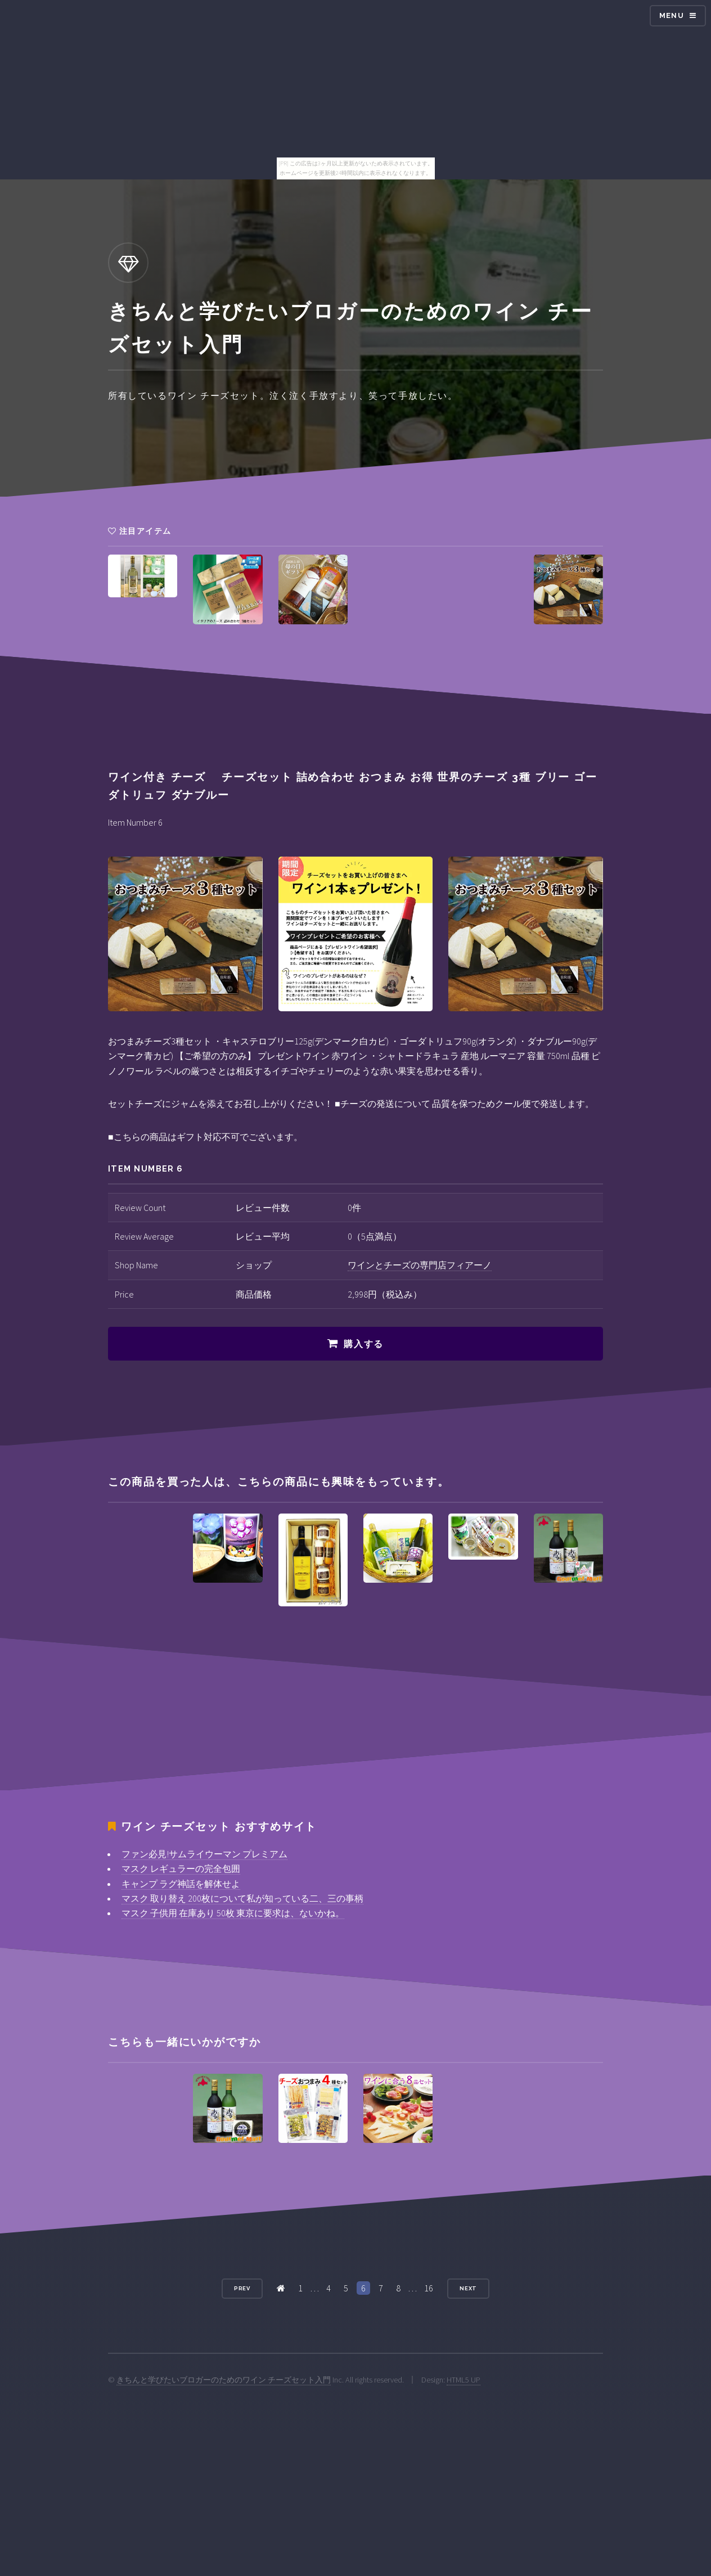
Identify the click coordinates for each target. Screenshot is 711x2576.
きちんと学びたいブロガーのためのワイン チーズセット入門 (223, 2380)
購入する (363, 1344)
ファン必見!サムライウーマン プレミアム (204, 1853)
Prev (242, 2288)
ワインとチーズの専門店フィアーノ (420, 1265)
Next (469, 2288)
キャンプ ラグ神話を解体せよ (181, 1883)
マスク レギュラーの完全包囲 (181, 1868)
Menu (671, 15)
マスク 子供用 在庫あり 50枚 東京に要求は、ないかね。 (233, 1913)
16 (428, 2288)
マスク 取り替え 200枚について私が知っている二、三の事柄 (242, 1898)
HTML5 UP (463, 2380)
